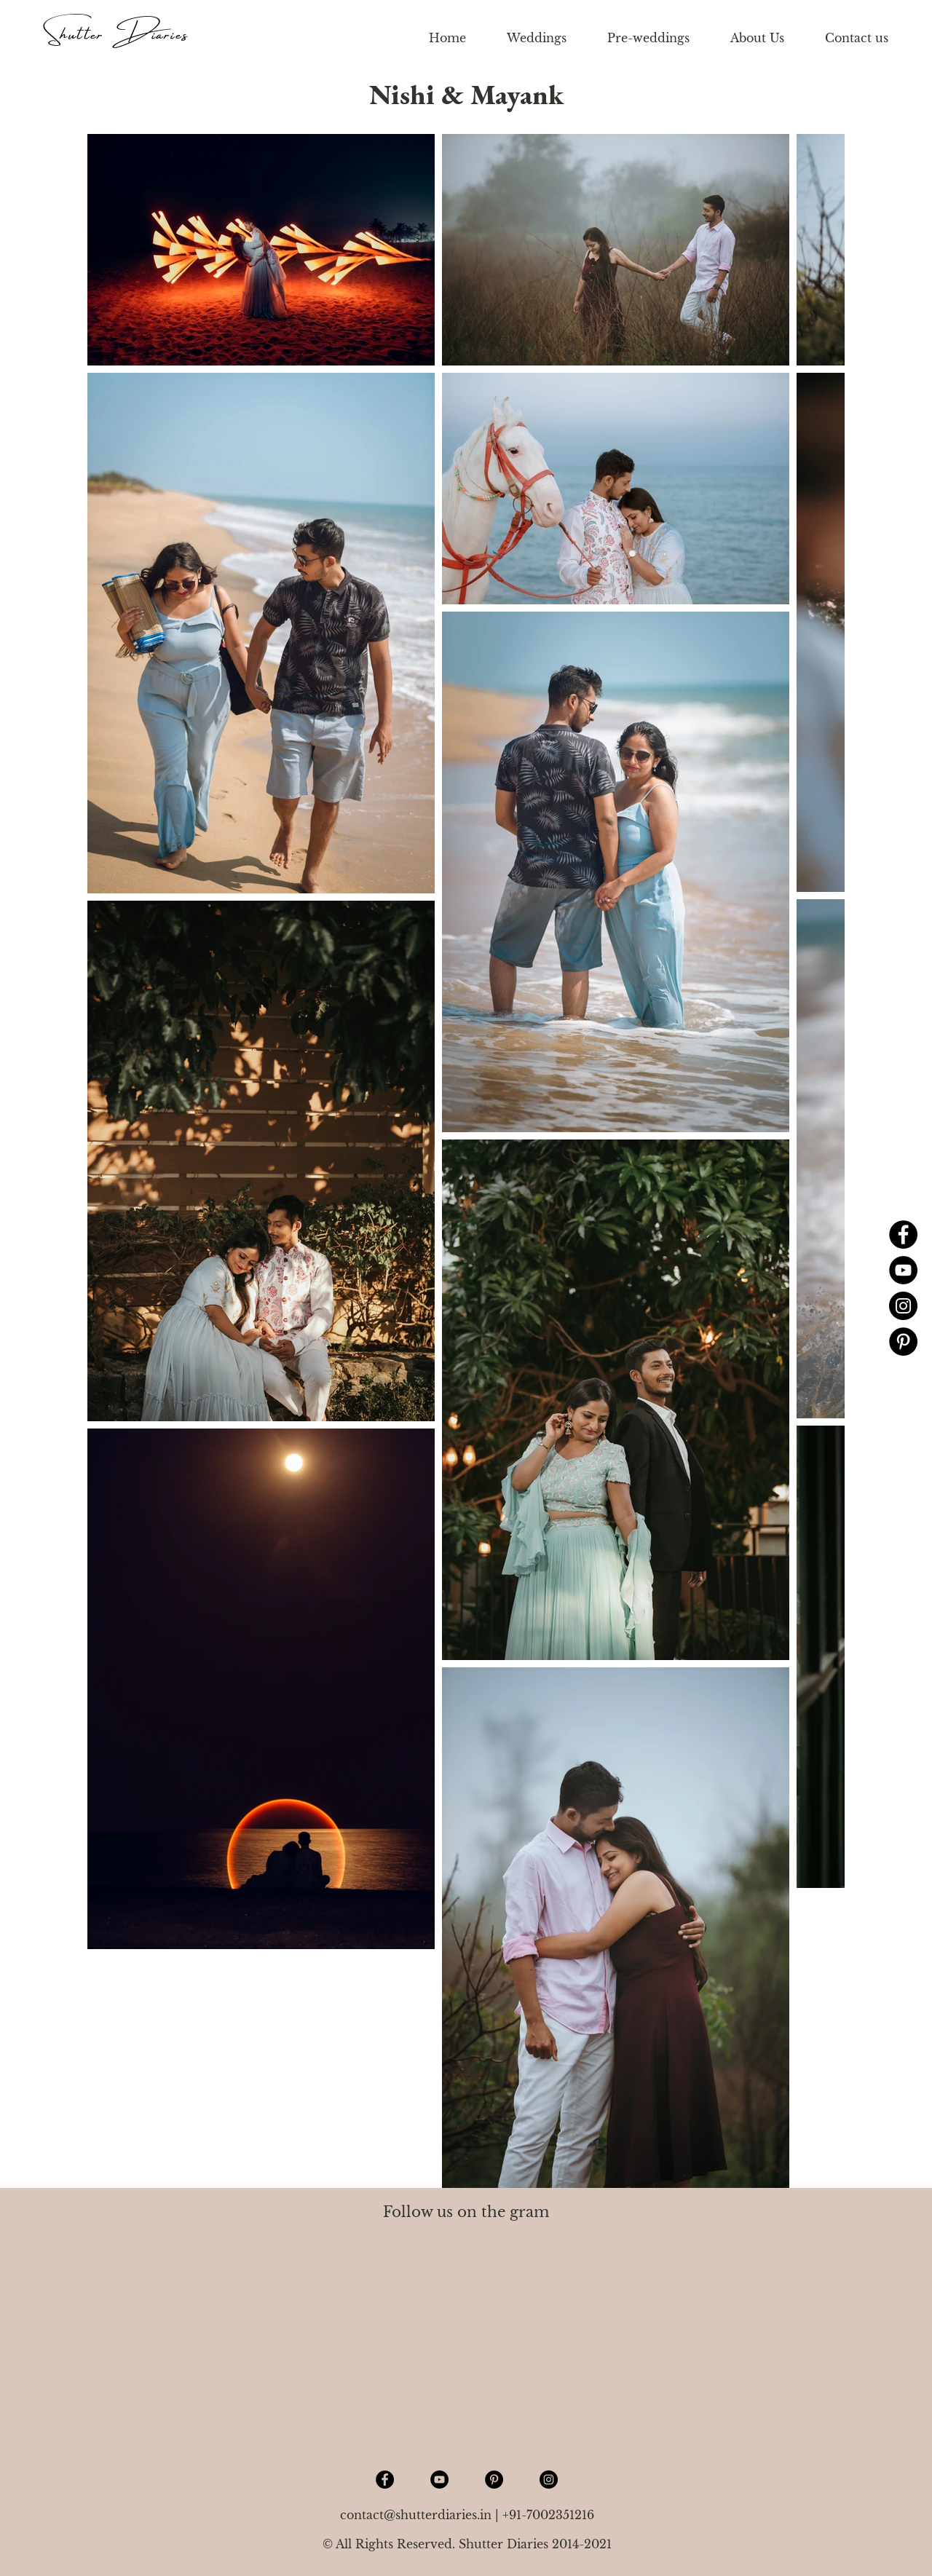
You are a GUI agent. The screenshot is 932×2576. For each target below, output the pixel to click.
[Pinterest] (903, 1341)
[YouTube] (903, 1270)
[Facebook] (903, 1234)
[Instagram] (903, 1306)
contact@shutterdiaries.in (415, 2515)
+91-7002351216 (548, 2515)
